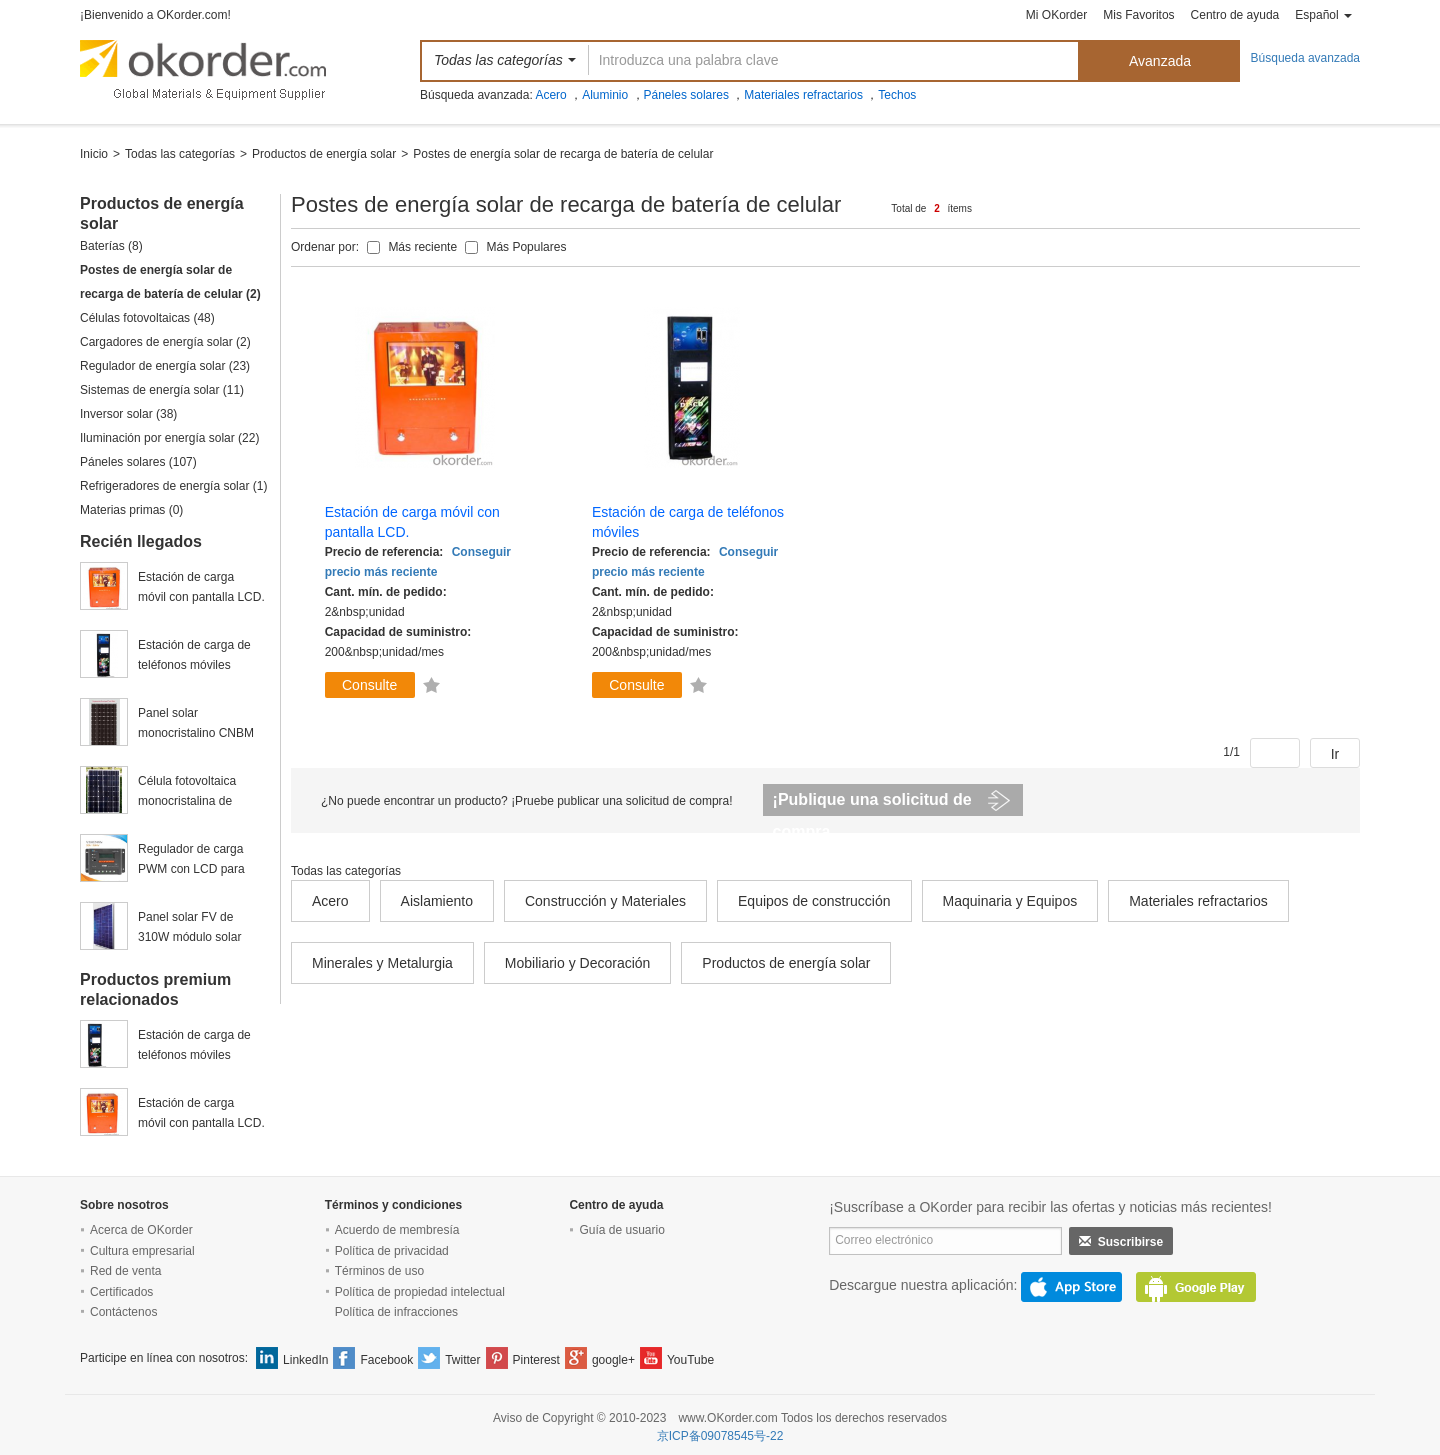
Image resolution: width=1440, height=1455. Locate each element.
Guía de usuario (621, 1230)
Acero (550, 95)
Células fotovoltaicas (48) (147, 318)
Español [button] (1323, 15)
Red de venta (125, 1271)
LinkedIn (305, 1360)
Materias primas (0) (131, 510)
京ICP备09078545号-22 (720, 1436)
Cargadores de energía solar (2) (165, 342)
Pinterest (536, 1360)
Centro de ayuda (1235, 15)
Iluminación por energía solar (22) (169, 438)
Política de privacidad (392, 1251)
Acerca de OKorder (141, 1230)
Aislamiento (437, 901)
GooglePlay (1196, 1287)
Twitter (462, 1360)
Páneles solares (686, 95)
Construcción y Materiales (605, 901)
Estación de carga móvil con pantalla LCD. (201, 587)
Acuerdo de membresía (397, 1230)
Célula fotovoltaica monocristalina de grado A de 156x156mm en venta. (201, 792)
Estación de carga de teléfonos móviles (194, 655)
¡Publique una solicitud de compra (872, 803)
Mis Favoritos (1138, 15)
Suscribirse (1121, 1242)
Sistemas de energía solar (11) (162, 390)
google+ (613, 1360)
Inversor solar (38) (128, 414)
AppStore (1071, 1287)
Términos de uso (379, 1271)
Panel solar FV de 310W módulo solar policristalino (189, 928)
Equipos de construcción (814, 901)
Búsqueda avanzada (1305, 58)
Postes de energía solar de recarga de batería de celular (563, 154)
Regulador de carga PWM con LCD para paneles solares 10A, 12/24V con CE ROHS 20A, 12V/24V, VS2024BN (197, 860)
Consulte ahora (369, 687)
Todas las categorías (180, 154)
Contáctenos (123, 1312)
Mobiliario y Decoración (578, 963)
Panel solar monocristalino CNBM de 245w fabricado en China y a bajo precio (196, 724)
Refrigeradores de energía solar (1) (173, 486)
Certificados (121, 1292)
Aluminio (605, 95)
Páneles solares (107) (138, 462)
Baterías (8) (111, 246)
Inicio (94, 154)
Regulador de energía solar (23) (165, 366)
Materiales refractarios (803, 95)
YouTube (690, 1360)
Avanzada (1160, 61)
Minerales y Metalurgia (382, 963)
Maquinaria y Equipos (1010, 901)
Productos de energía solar (324, 154)
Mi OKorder (1056, 15)
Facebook (386, 1360)
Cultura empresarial (142, 1251)
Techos (897, 95)
